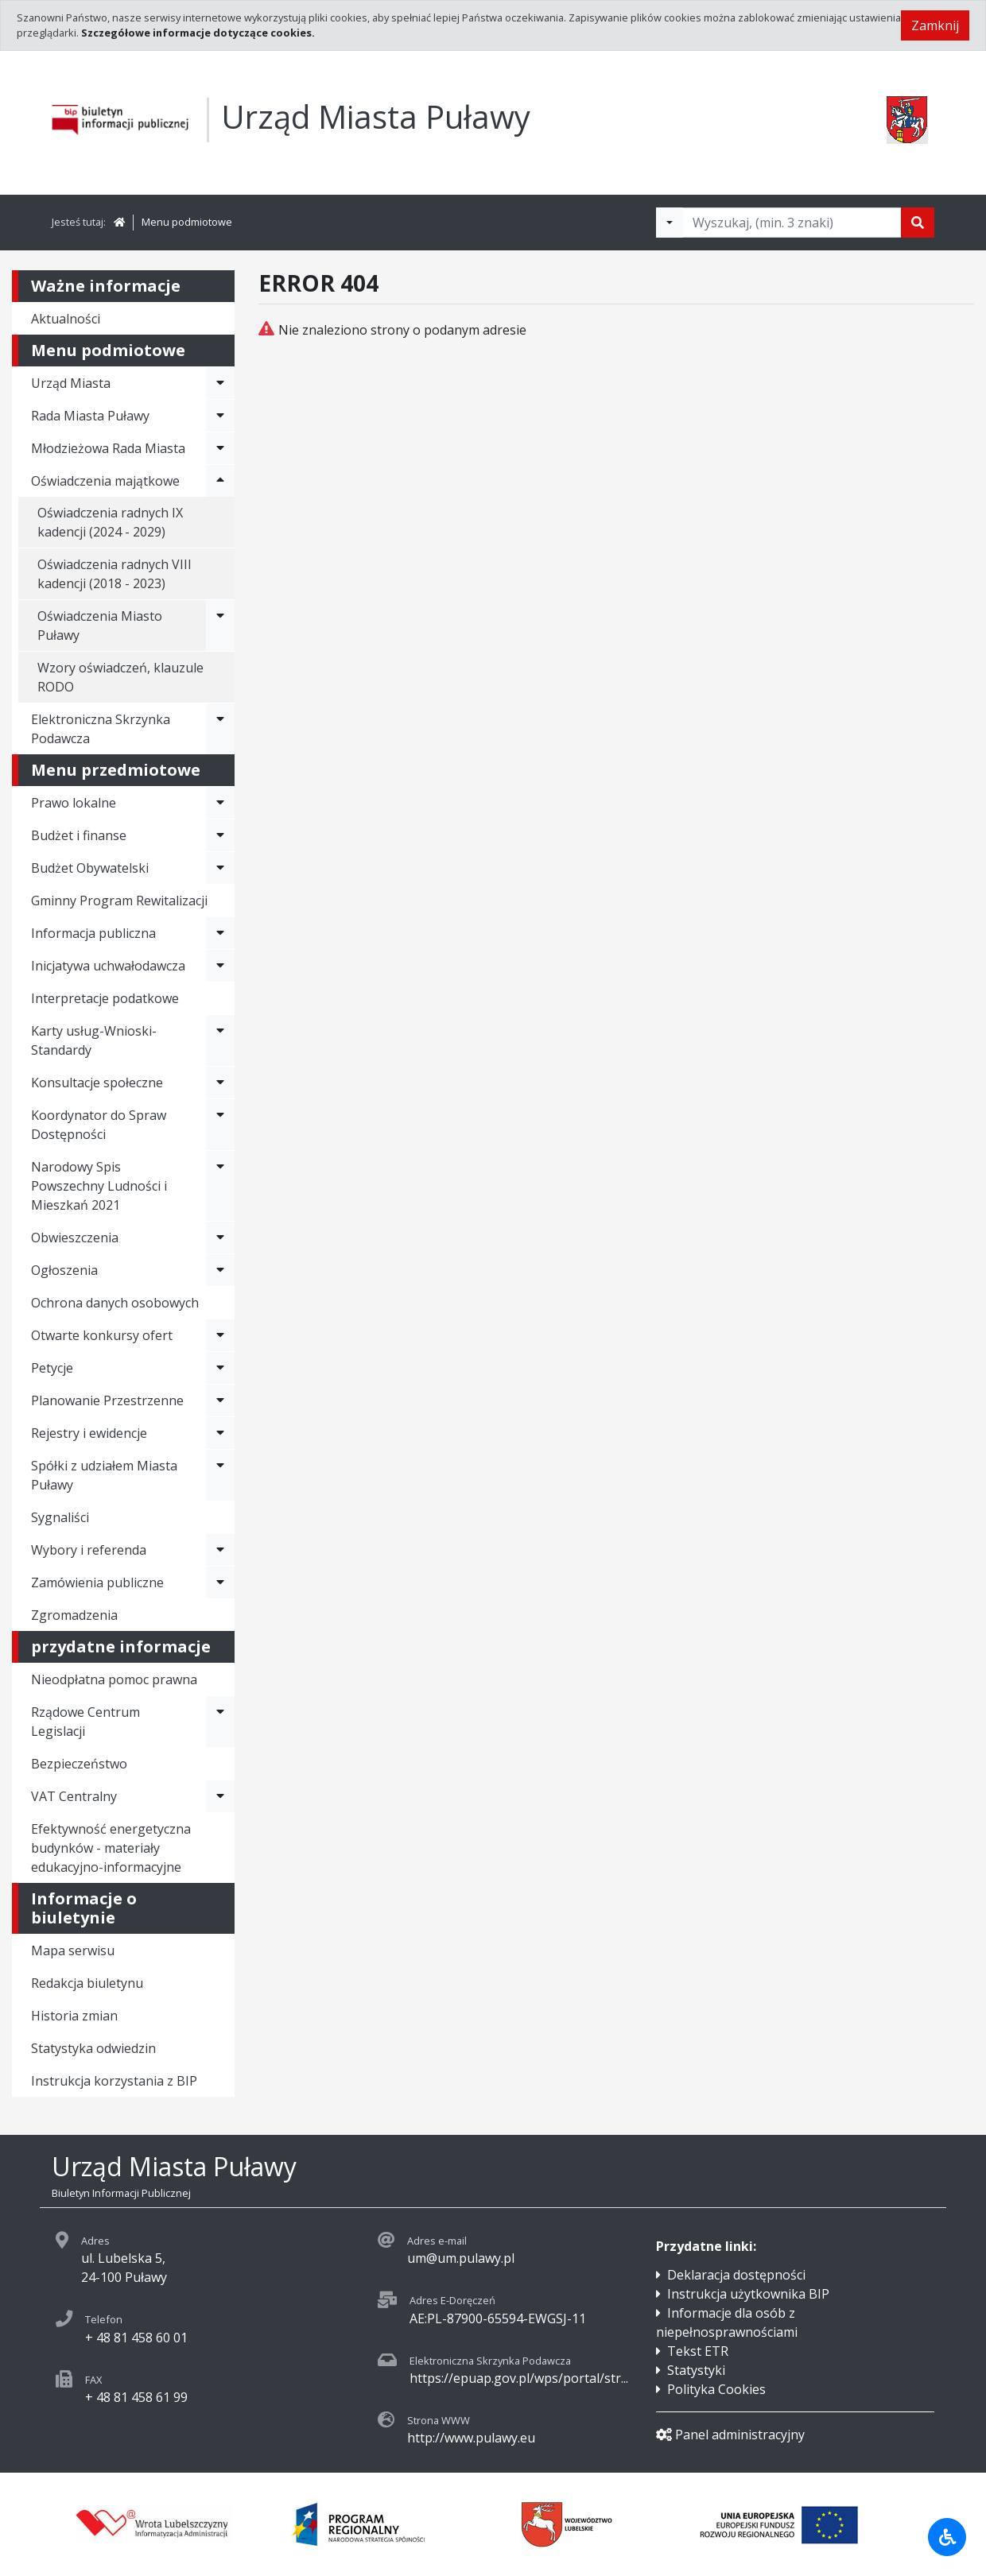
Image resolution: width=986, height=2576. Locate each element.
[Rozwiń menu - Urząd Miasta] (220, 383)
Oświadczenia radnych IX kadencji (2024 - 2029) (110, 522)
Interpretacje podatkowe (105, 998)
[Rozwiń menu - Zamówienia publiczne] (220, 1582)
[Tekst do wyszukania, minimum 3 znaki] (792, 222)
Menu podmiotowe (187, 222)
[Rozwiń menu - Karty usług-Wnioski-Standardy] (220, 1040)
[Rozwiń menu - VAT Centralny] (220, 1796)
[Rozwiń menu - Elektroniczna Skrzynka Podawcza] (220, 728)
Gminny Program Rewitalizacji (119, 900)
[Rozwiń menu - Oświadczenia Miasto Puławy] (220, 625)
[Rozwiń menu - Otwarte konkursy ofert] (220, 1335)
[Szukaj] (917, 222)
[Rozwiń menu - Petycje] (220, 1368)
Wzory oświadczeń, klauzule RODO (120, 677)
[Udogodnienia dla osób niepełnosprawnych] (947, 2537)
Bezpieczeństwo (79, 1763)
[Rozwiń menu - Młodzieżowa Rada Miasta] (220, 448)
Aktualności (65, 318)
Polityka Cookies (716, 2389)
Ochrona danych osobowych (115, 1302)
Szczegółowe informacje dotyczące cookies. (198, 32)
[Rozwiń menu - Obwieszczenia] (220, 1237)
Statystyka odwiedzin (93, 2048)
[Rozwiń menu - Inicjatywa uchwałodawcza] (220, 966)
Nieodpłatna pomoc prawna (114, 1679)
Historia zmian (74, 2015)
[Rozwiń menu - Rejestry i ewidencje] (220, 1433)
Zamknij (935, 25)
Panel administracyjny (730, 2434)
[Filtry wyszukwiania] (669, 222)
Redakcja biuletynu (87, 1983)
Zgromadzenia (74, 1615)
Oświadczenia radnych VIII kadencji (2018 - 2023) (114, 574)
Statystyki (696, 2370)
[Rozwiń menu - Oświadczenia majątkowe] (220, 481)
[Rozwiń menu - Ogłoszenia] (220, 1270)
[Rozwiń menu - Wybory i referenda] (220, 1550)
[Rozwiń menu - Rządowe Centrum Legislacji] (220, 1721)
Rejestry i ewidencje (89, 1433)
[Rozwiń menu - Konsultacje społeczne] (220, 1082)
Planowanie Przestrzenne (107, 1400)
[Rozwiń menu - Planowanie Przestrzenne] (220, 1400)
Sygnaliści (60, 1517)
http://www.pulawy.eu (471, 2437)
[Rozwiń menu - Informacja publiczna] (220, 933)
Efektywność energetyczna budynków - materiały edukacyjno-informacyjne (111, 1848)
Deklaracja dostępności (736, 2275)
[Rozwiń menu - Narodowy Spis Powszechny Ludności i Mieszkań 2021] (220, 1186)
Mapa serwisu (73, 1950)
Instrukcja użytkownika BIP (748, 2294)
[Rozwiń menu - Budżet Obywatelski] (220, 868)
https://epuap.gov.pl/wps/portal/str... (519, 2378)
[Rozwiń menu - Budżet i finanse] (220, 835)
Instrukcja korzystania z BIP (114, 2081)
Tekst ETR (697, 2351)
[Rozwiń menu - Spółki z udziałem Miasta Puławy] (220, 1475)
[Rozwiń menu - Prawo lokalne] (220, 803)
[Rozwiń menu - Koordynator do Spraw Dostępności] (220, 1124)
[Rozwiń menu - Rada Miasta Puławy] (220, 416)
